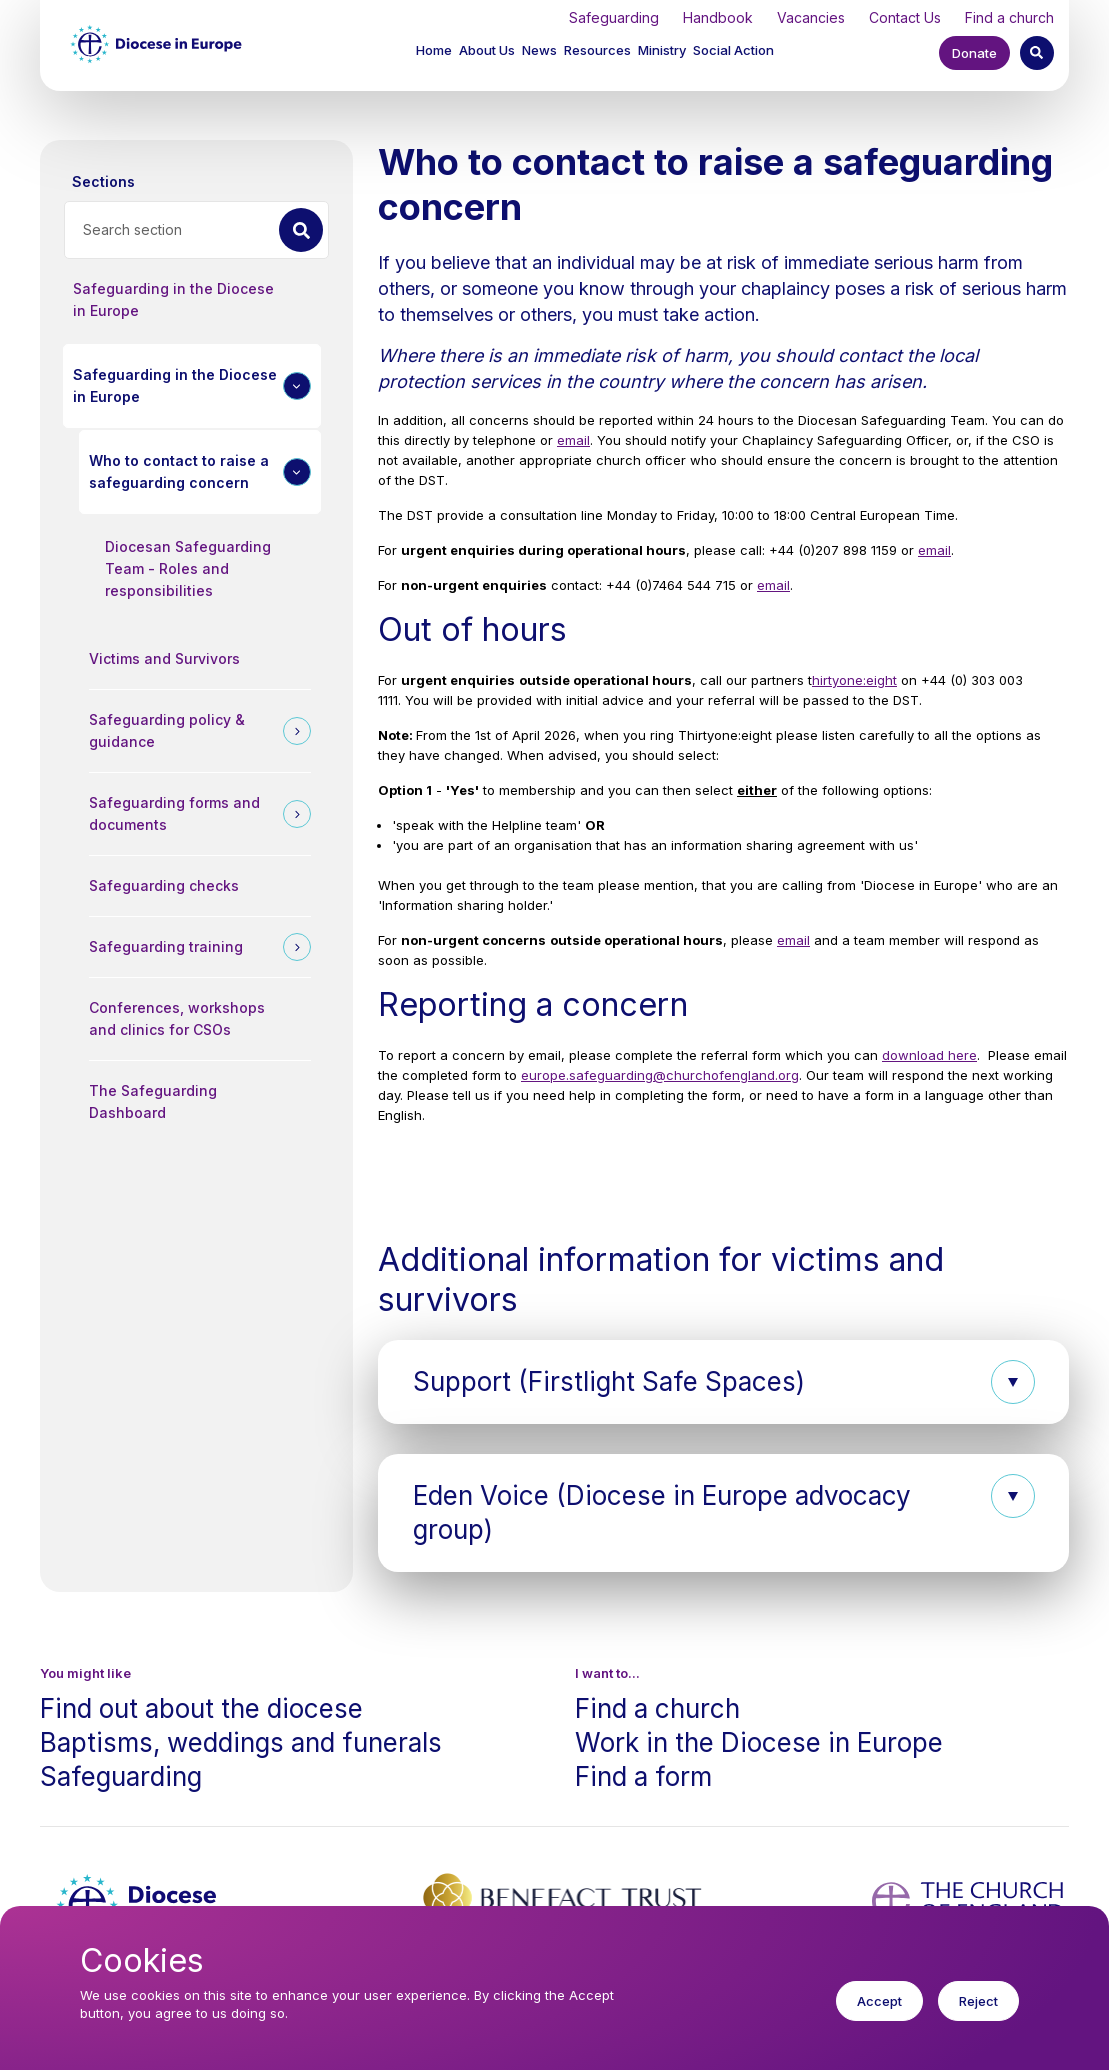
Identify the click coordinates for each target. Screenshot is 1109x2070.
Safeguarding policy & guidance (167, 730)
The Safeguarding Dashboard (153, 1101)
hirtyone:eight (854, 680)
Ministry (662, 50)
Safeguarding (614, 17)
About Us (487, 50)
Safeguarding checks (164, 885)
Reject (978, 2013)
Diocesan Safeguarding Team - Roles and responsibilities (188, 568)
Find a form (643, 1776)
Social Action (733, 50)
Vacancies (811, 17)
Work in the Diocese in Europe (759, 1742)
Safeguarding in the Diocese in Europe (173, 299)
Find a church (1009, 17)
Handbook (718, 17)
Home (434, 50)
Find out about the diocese (201, 1708)
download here (929, 1055)
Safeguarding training (166, 946)
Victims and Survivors (164, 658)
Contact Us (905, 17)
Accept (879, 2013)
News (539, 50)
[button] (488, 52)
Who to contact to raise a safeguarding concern (179, 471)
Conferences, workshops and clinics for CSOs (177, 1018)
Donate (974, 53)
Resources (597, 50)
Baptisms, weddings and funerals (241, 1742)
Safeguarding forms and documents (174, 813)
